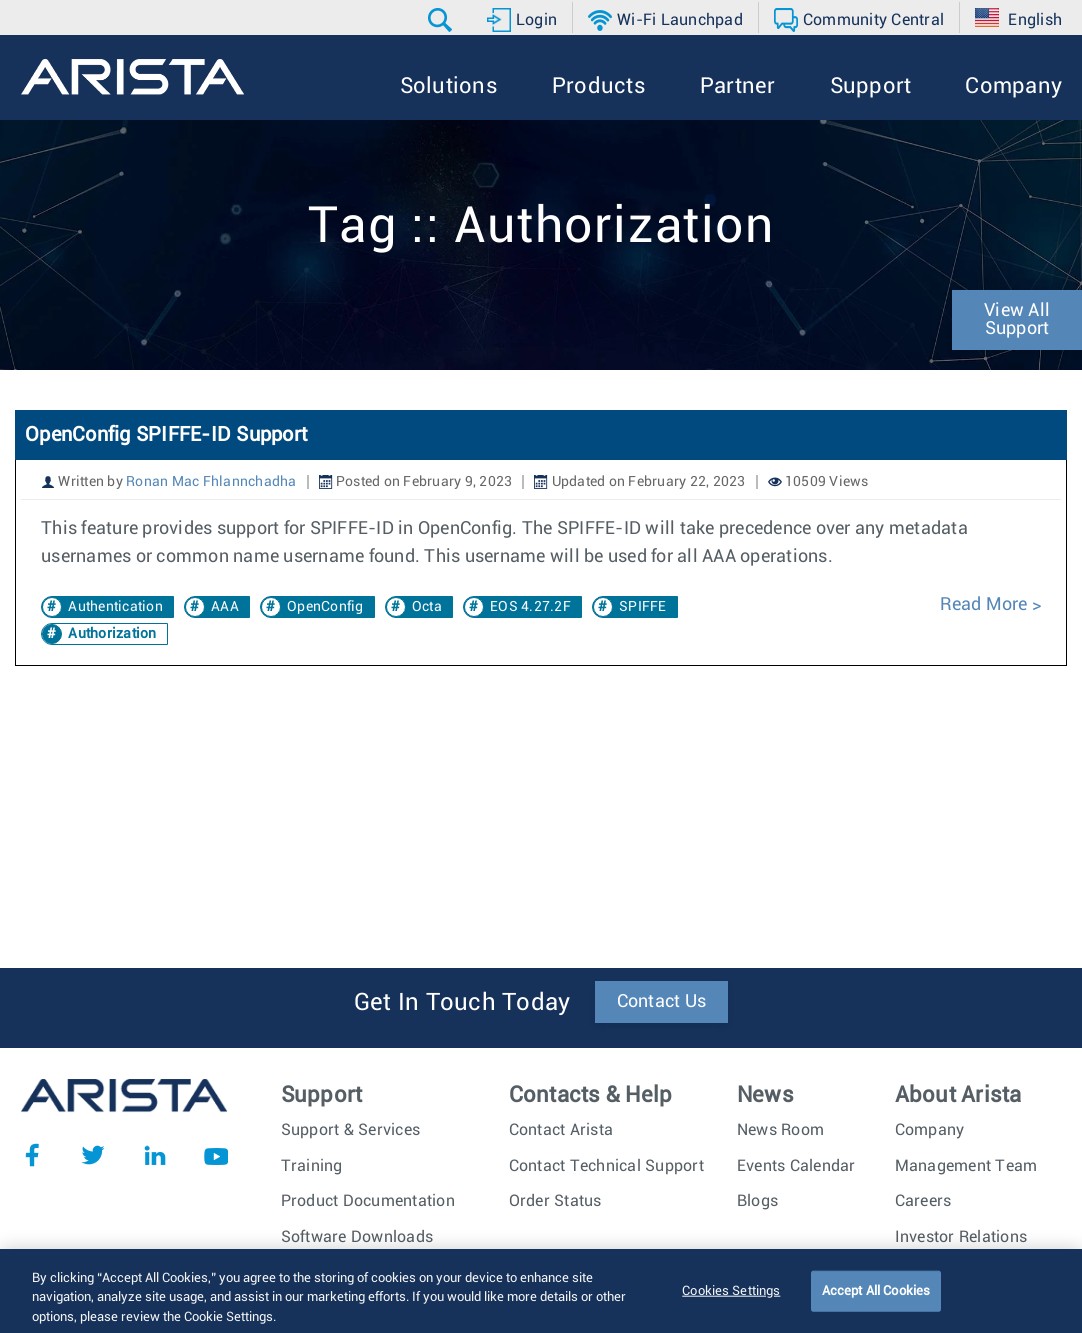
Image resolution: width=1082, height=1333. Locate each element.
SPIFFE (643, 607)
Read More (986, 605)
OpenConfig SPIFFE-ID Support (166, 435)
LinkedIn (155, 1155)
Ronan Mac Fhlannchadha (211, 482)
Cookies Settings (731, 1306)
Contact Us (662, 1002)
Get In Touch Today (462, 1003)
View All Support (1017, 320)
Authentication (115, 607)
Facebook (32, 1155)
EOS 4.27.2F (530, 607)
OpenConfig (325, 607)
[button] (442, 20)
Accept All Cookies (876, 1306)
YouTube (216, 1155)
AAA (225, 607)
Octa (427, 607)
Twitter (93, 1155)
